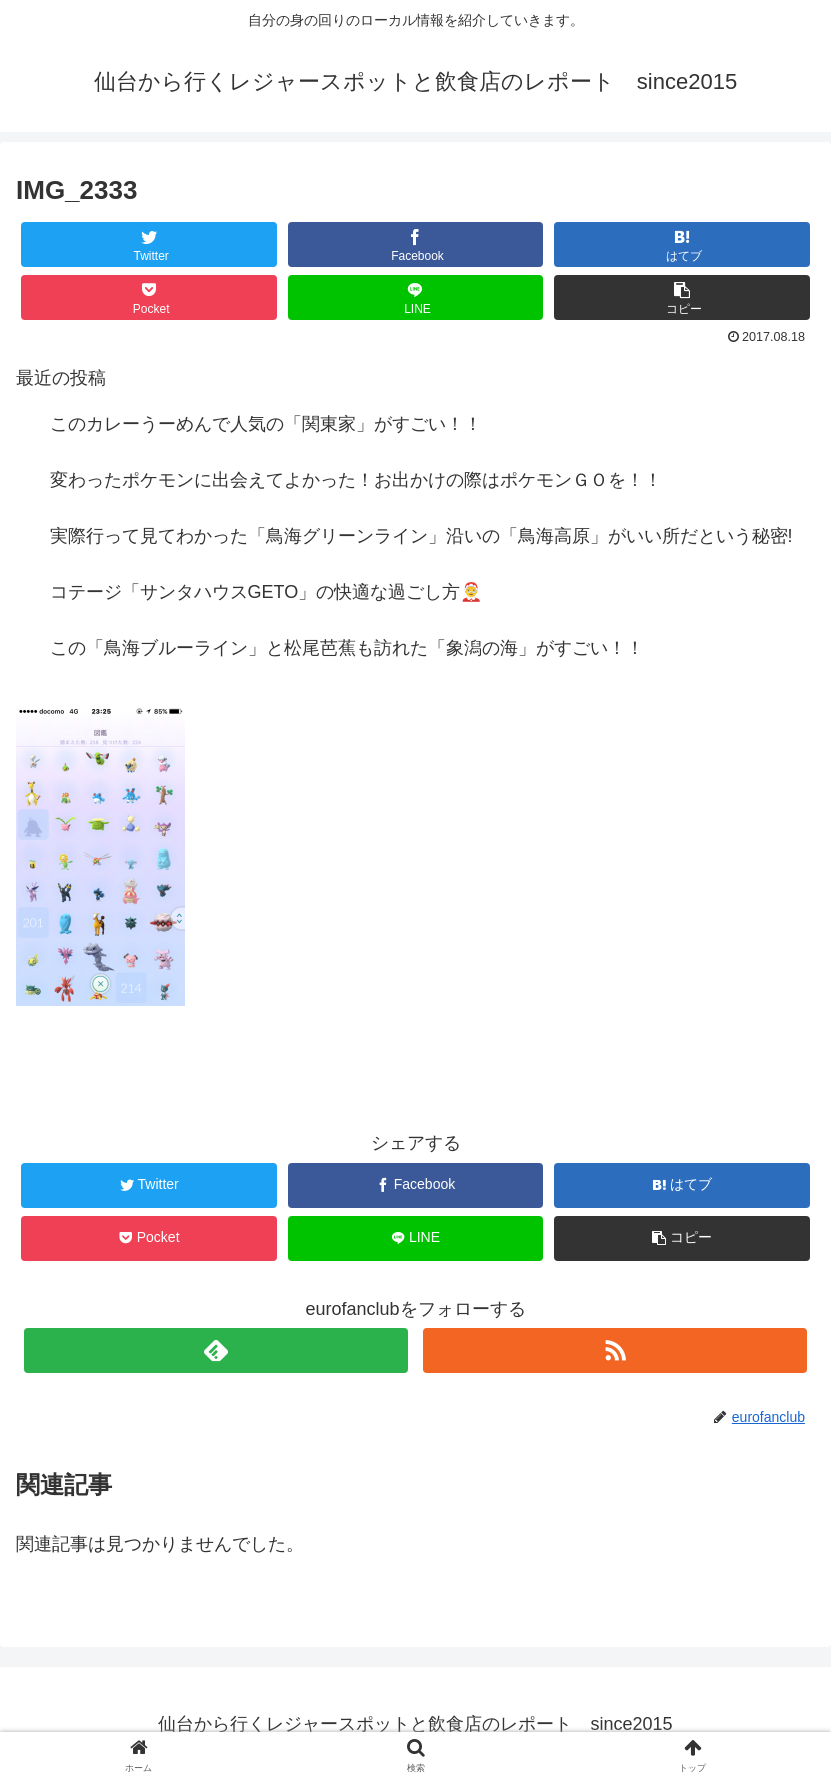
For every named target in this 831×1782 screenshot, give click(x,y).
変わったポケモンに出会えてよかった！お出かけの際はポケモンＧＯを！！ (356, 480)
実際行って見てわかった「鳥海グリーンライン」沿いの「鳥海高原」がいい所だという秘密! (421, 536)
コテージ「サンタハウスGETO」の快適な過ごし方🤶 (266, 592)
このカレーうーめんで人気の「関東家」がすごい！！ (266, 424)
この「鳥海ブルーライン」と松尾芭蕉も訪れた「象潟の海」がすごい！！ (347, 648)
